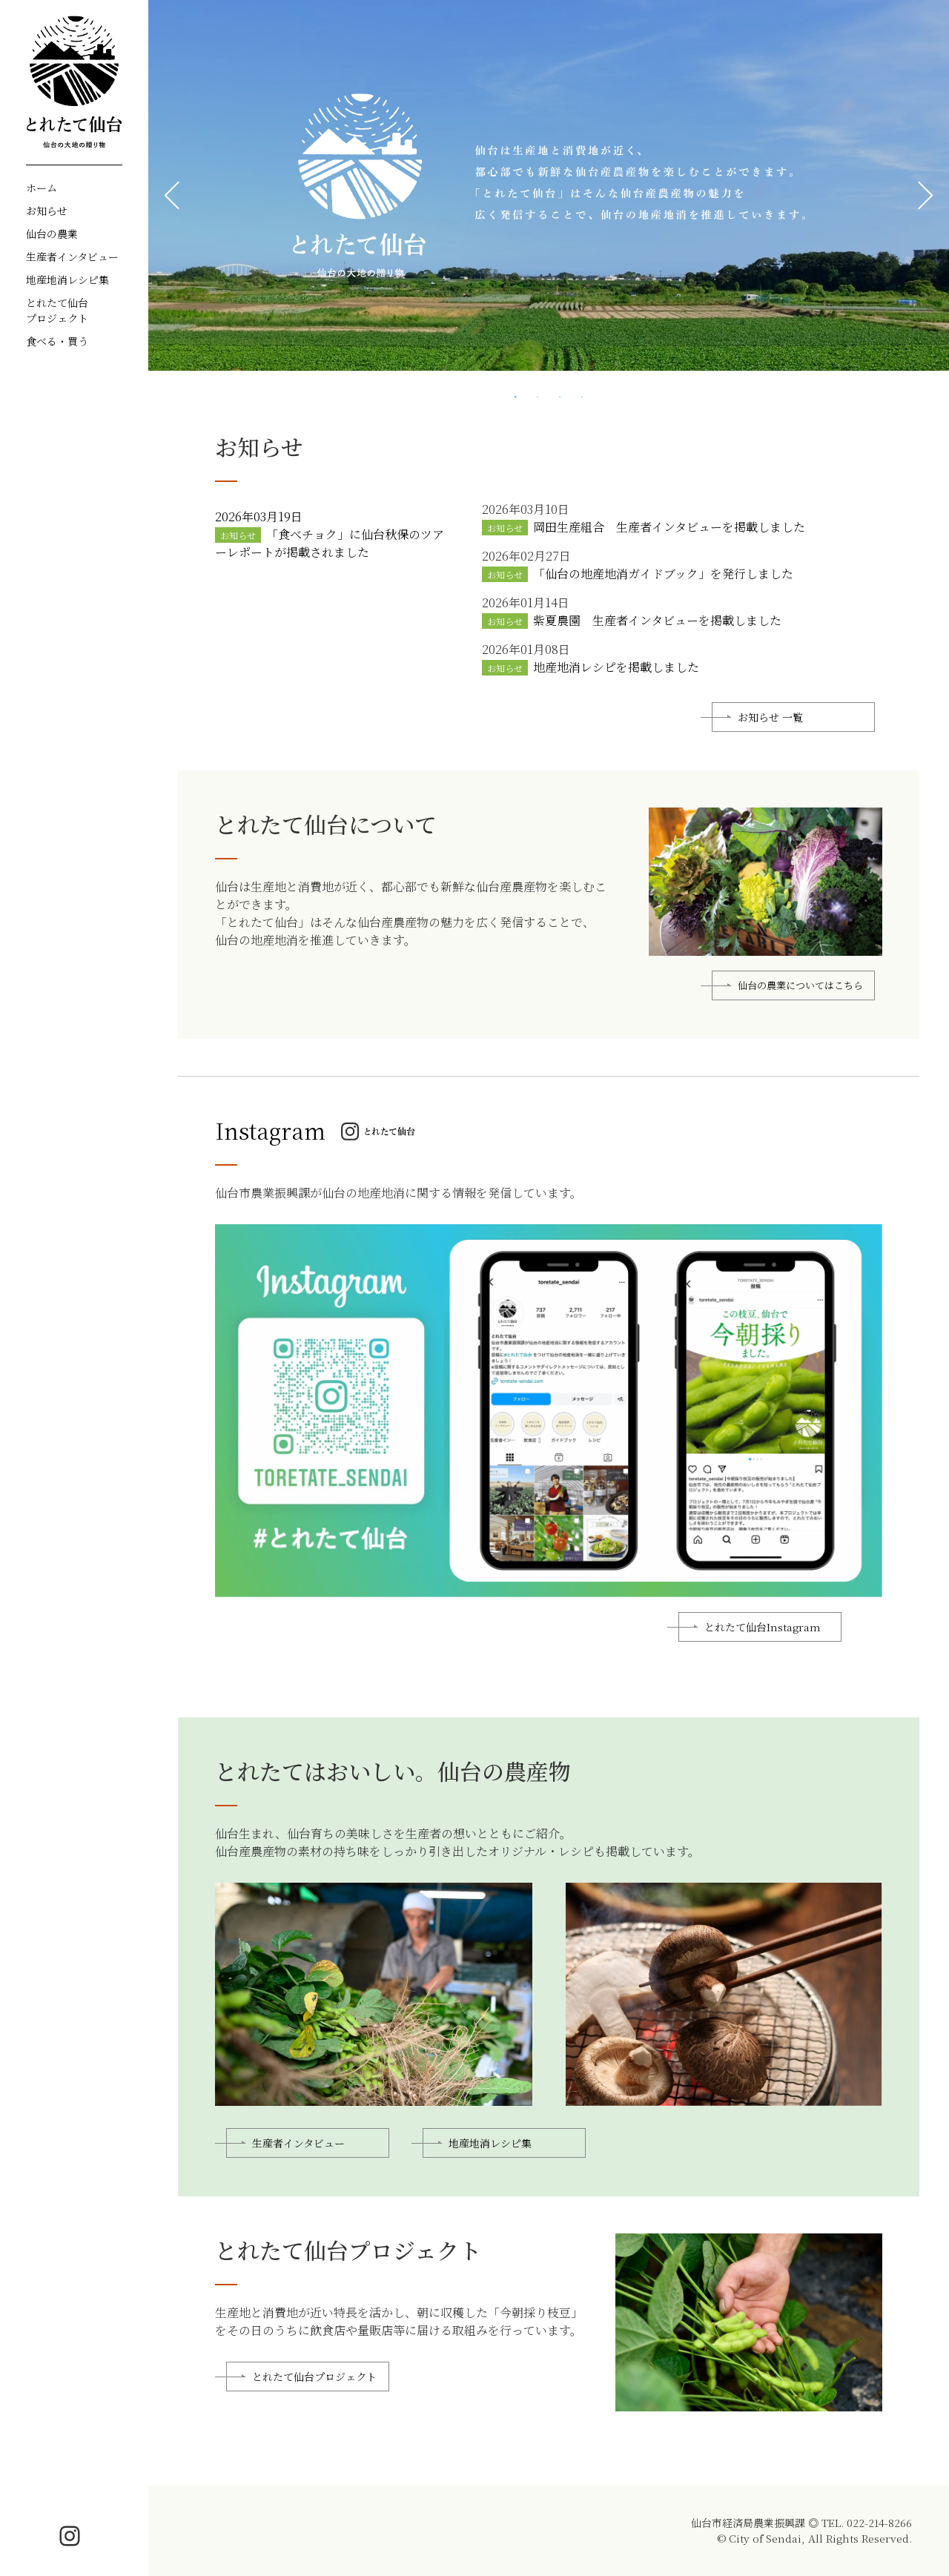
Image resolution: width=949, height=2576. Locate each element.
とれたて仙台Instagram (762, 1650)
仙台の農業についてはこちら (800, 1033)
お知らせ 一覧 (770, 741)
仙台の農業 (52, 233)
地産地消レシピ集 (67, 279)
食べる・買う (57, 341)
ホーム (41, 187)
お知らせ (46, 210)
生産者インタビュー (72, 256)
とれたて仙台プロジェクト (57, 310)
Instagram (270, 1154)
